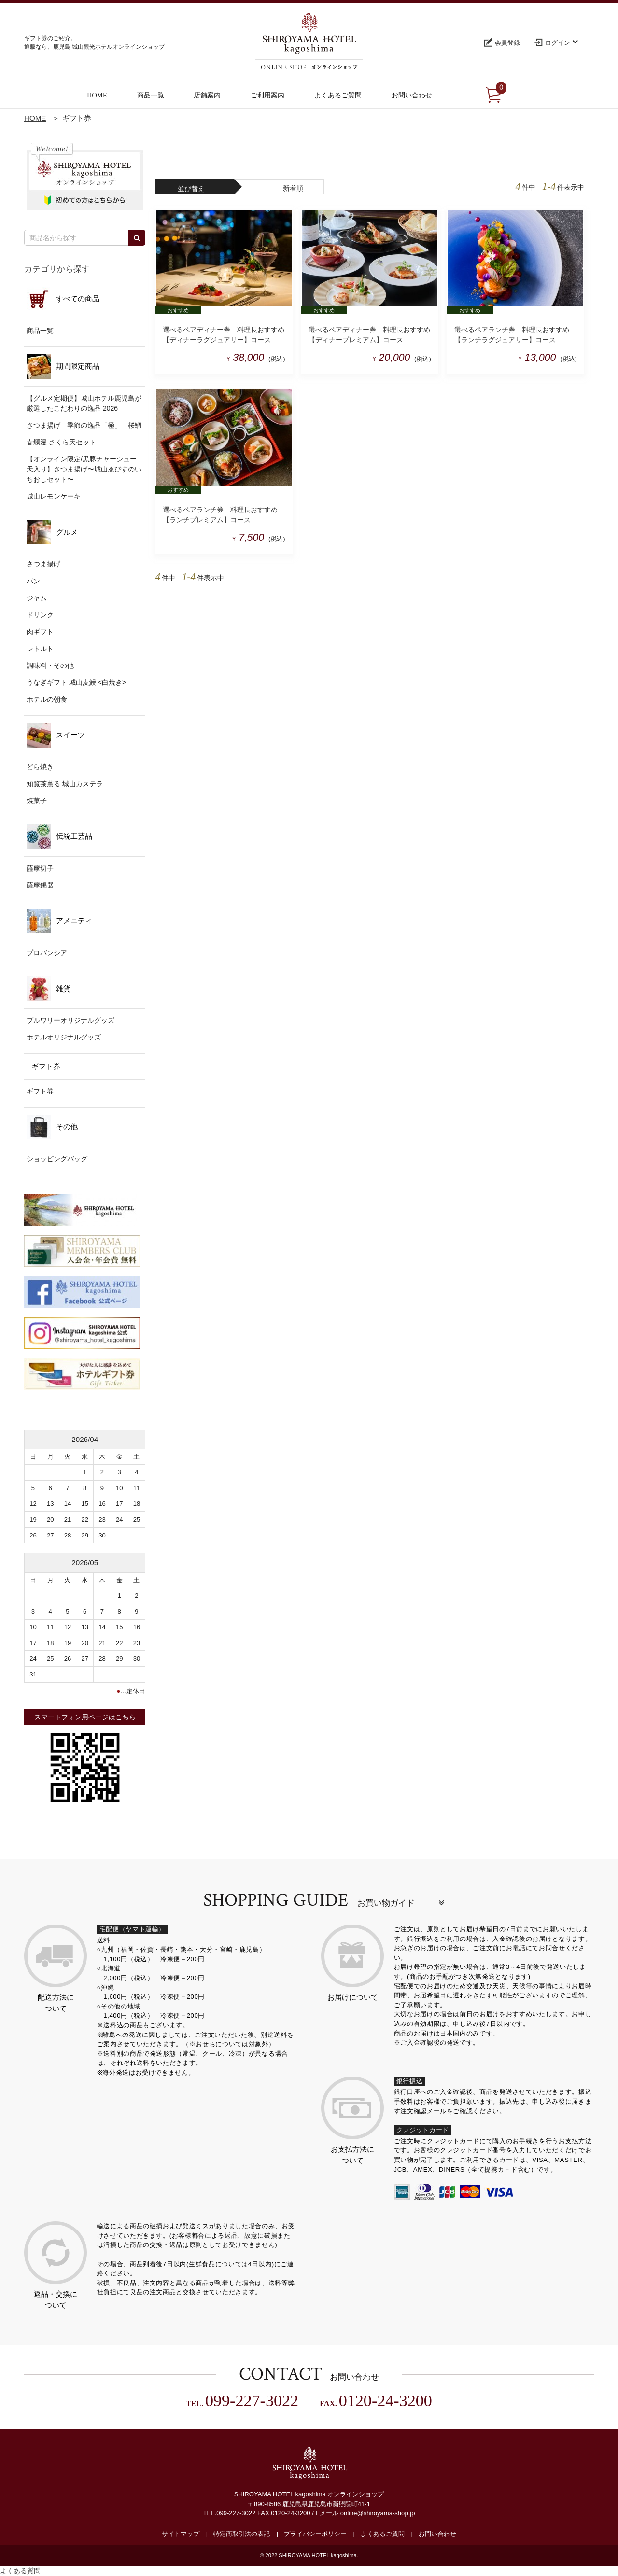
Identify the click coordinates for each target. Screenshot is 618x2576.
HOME (35, 118)
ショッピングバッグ (57, 1159)
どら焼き (40, 767)
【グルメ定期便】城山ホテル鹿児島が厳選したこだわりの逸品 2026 (84, 403)
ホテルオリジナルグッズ (64, 1037)
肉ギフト (40, 632)
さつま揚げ (43, 564)
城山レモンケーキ (54, 496)
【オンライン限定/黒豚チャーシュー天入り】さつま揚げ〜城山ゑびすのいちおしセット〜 (84, 469)
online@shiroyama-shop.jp (377, 2513)
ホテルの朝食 (47, 699)
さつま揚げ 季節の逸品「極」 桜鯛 (84, 425)
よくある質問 (20, 2571)
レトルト (40, 648)
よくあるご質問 (383, 2533)
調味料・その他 (50, 665)
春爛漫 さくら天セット (61, 442)
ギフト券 (40, 1091)
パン (33, 581)
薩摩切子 (40, 868)
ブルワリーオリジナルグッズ (70, 1020)
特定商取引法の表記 (241, 2533)
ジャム (37, 598)
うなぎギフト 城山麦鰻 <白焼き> (76, 682)
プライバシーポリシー (315, 2533)
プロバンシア (47, 952)
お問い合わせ (437, 2533)
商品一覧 (40, 330)
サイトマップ (180, 2533)
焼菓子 (37, 800)
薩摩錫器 (40, 885)
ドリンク (40, 615)
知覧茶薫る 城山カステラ (65, 784)
